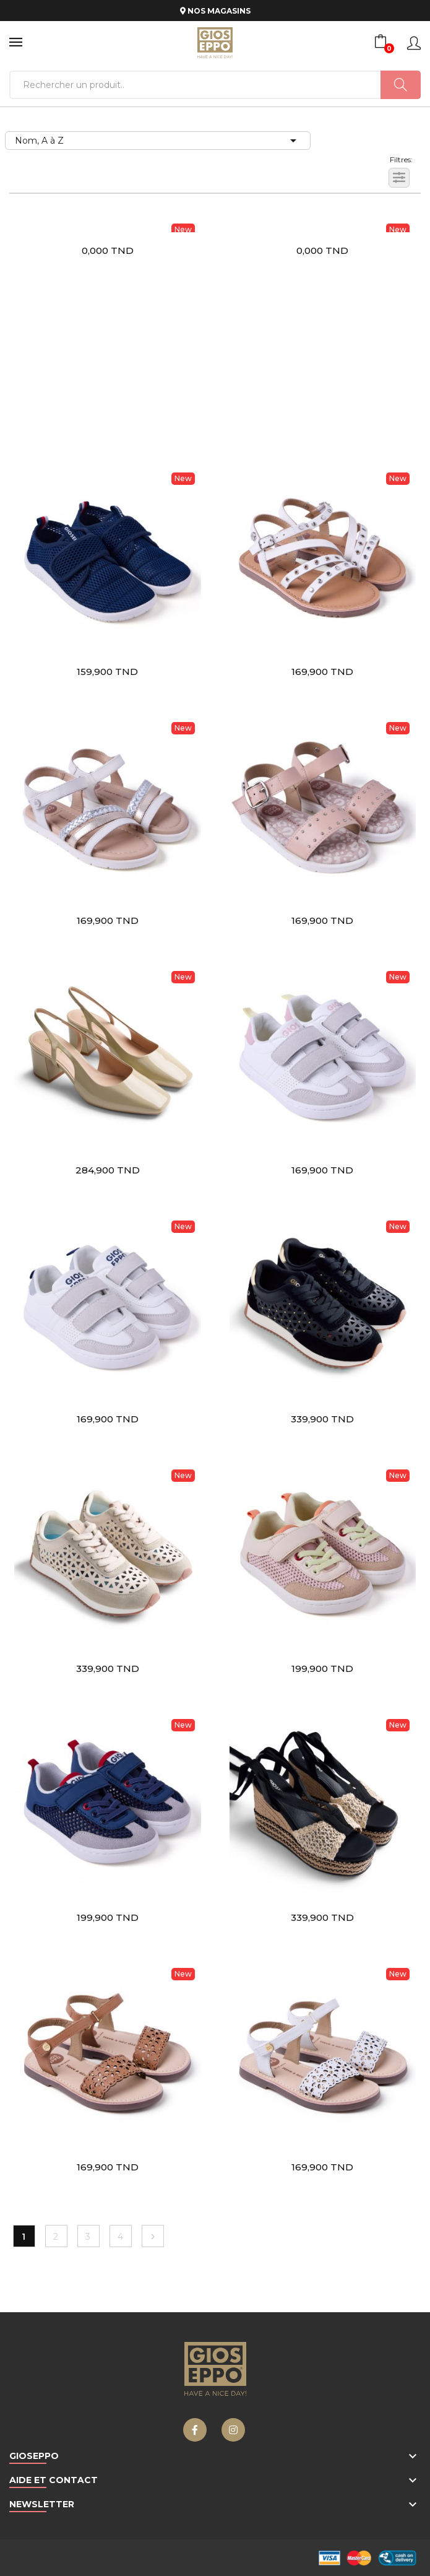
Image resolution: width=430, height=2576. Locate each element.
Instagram (233, 2430)
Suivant (152, 2236)
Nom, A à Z (158, 140)
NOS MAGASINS (215, 10)
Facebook (195, 2430)
